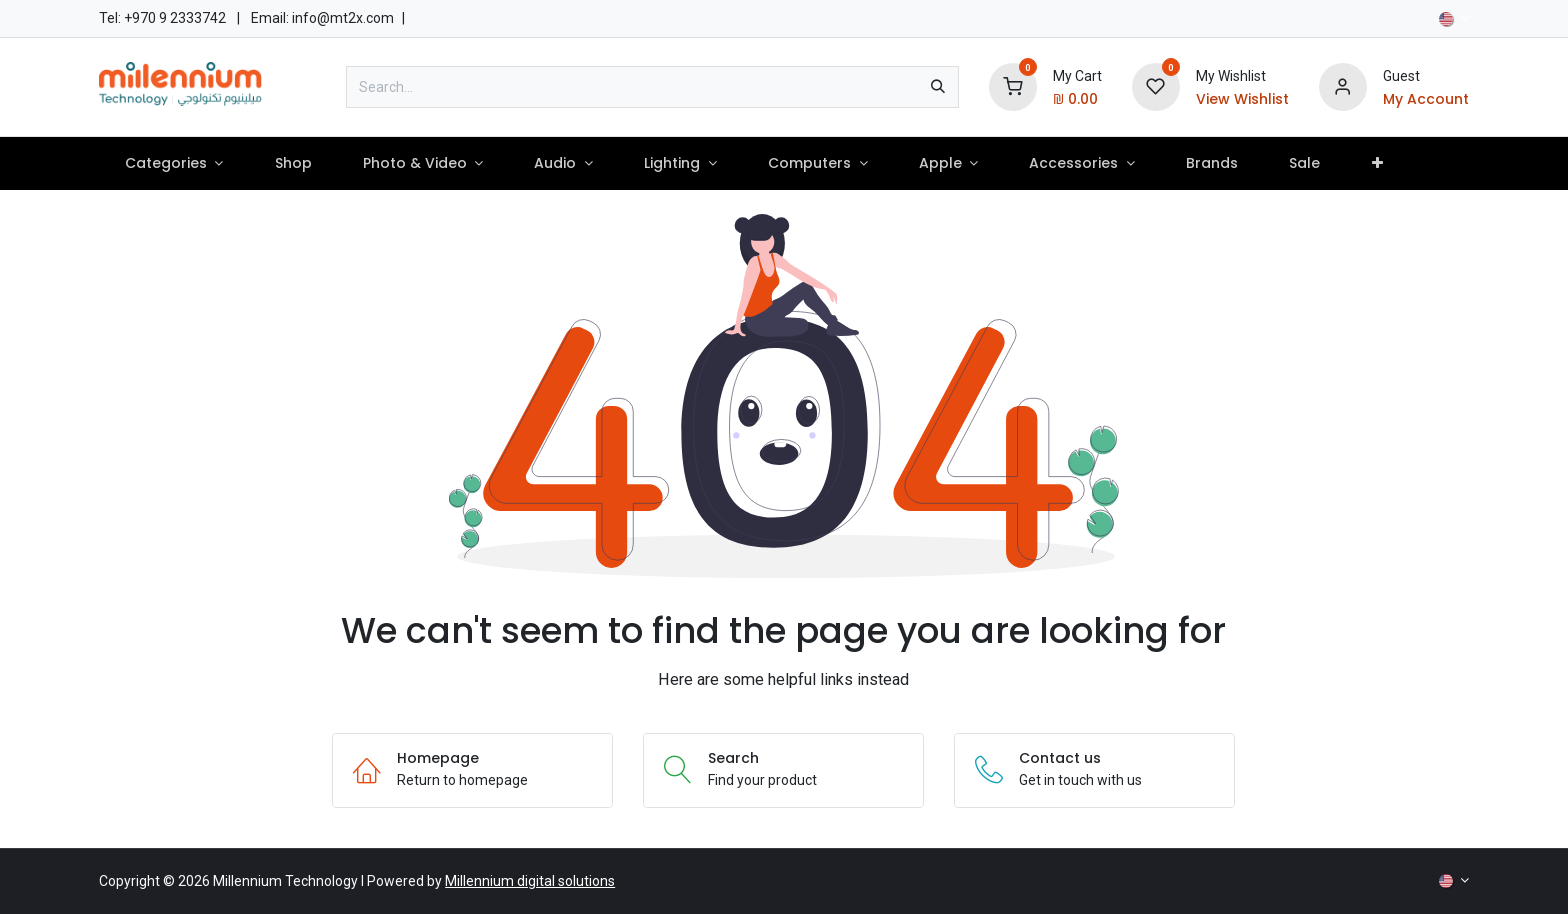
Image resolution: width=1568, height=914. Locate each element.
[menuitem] (174, 163)
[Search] (938, 87)
